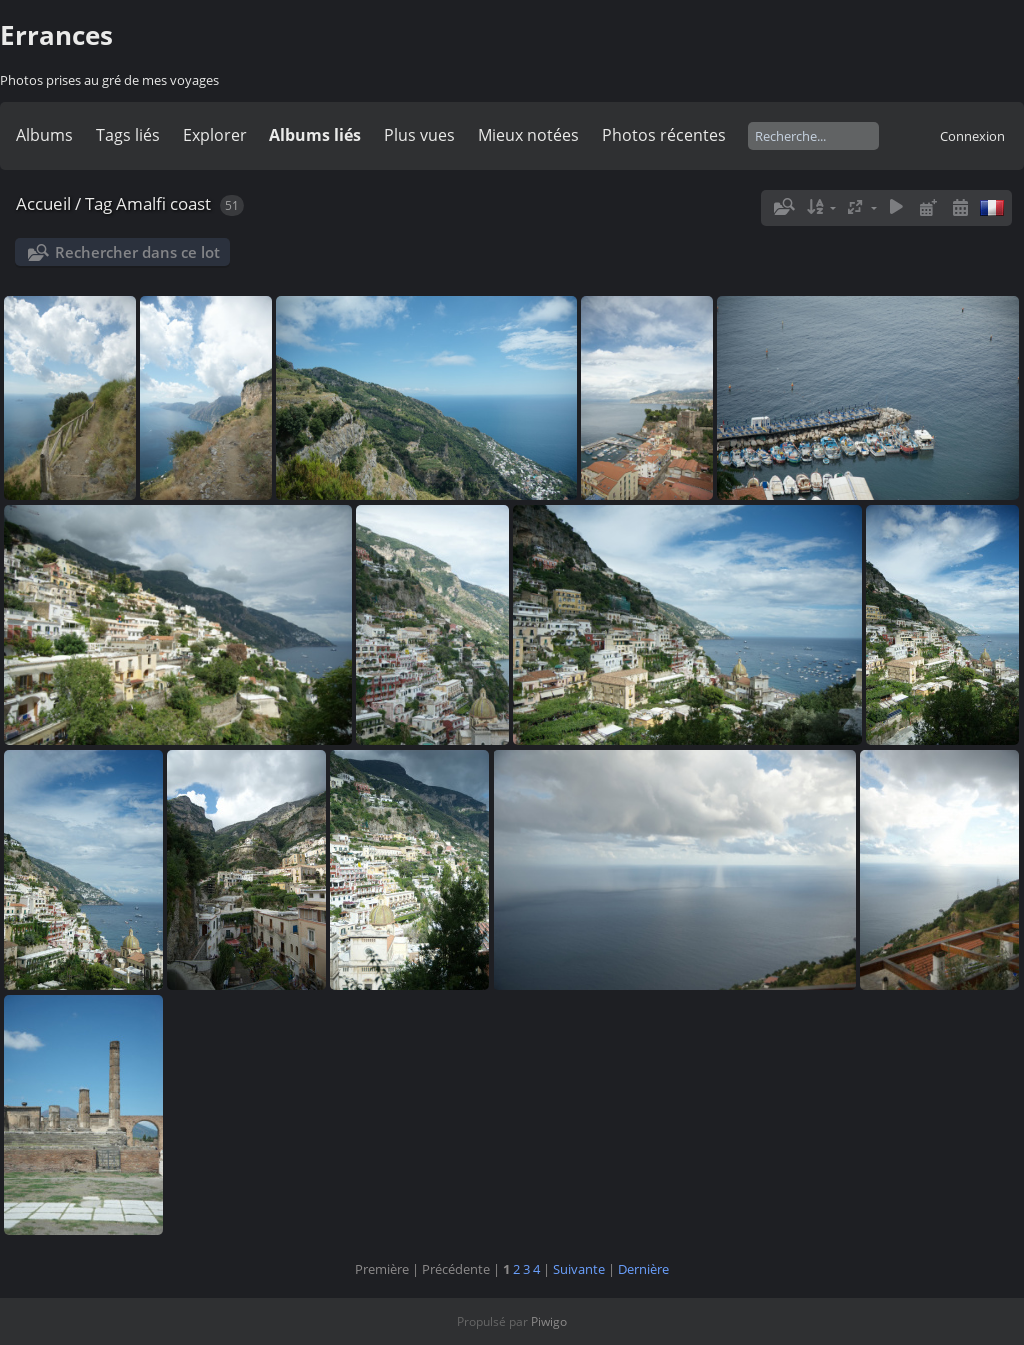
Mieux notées (528, 135)
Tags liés (128, 135)
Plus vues (419, 135)
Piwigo (549, 1321)
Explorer (215, 135)
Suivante (579, 1269)
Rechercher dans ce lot (137, 252)
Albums (44, 135)
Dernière (643, 1269)
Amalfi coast (163, 203)
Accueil (43, 203)
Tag (98, 203)
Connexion (972, 136)
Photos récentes (664, 135)
